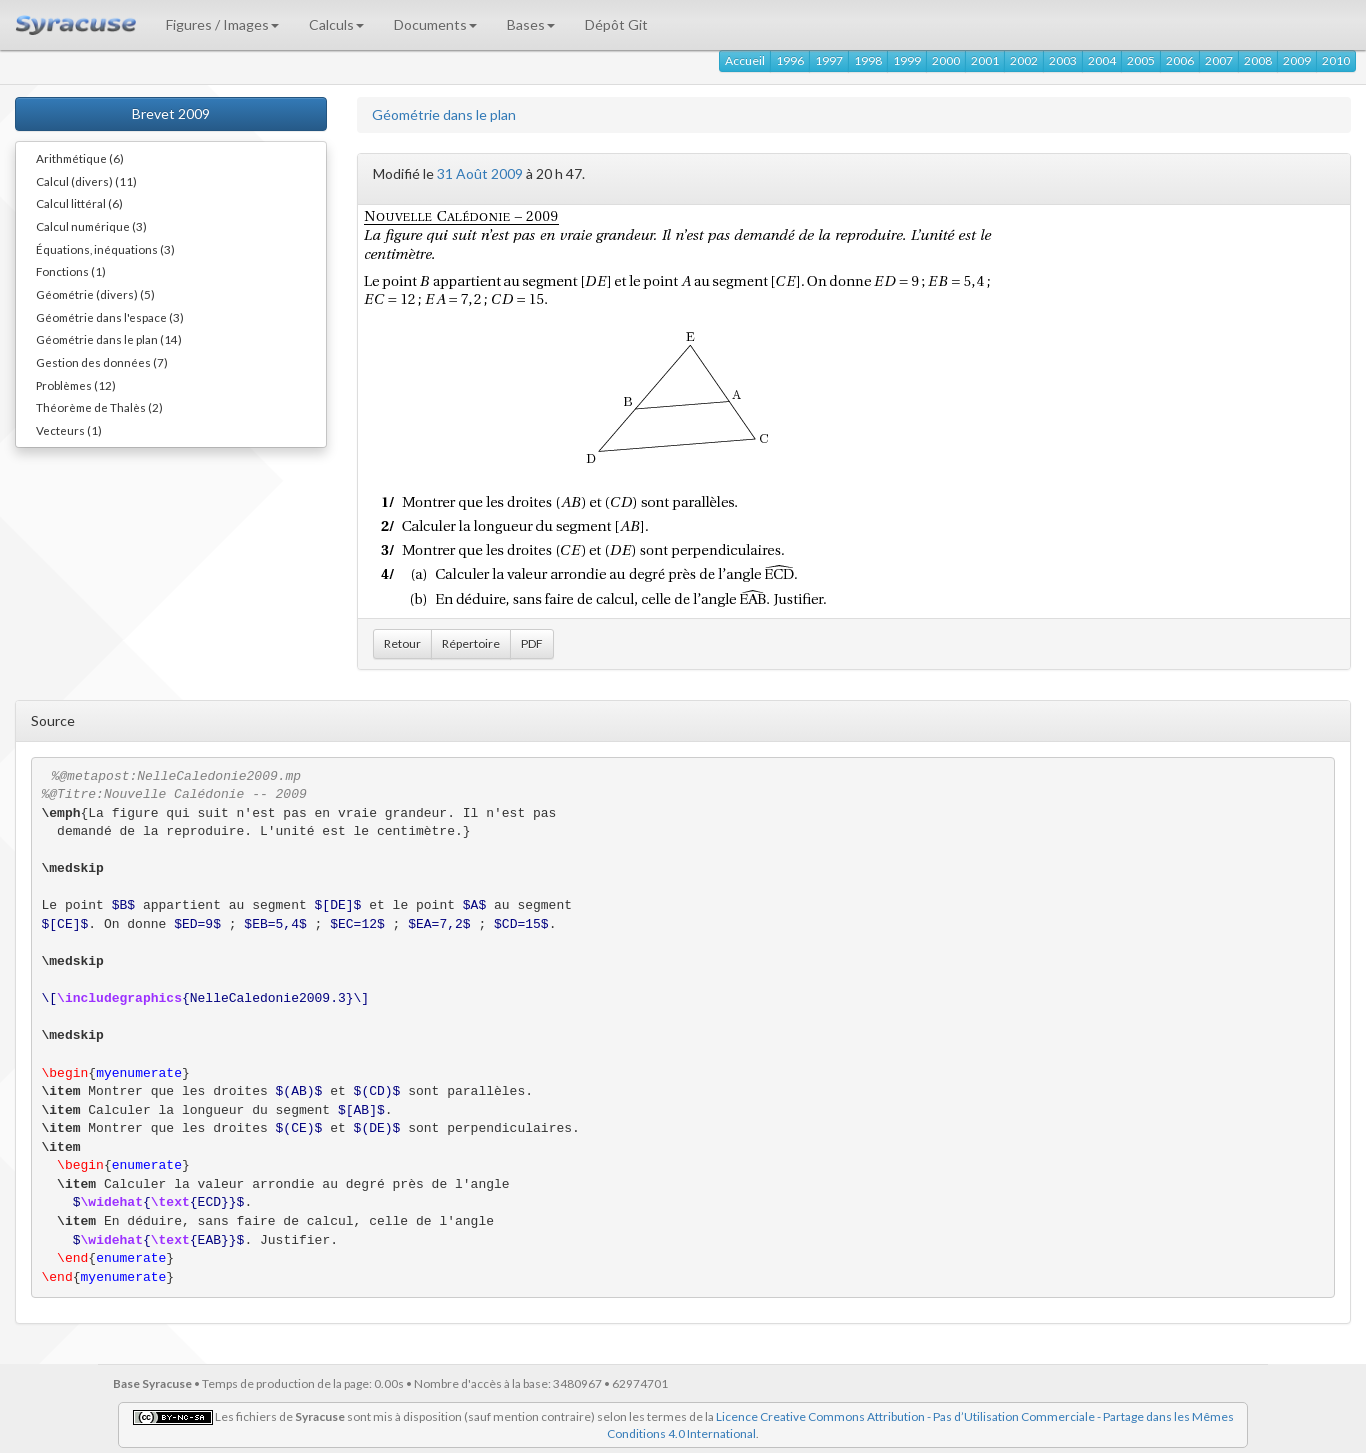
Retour (402, 643)
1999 (907, 60)
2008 (1258, 60)
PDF (532, 643)
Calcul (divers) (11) (86, 181)
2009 (1297, 60)
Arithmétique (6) (80, 158)
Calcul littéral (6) (79, 203)
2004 (1102, 60)
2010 (1336, 60)
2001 (985, 60)
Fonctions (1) (71, 271)
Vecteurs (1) (69, 430)
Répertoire (471, 643)
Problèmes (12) (76, 385)
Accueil (745, 60)
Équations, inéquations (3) (105, 249)
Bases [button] (531, 24)
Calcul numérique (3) (91, 226)
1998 (868, 60)
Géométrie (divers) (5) (95, 294)
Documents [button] (435, 24)
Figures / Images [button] (222, 24)
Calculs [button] (336, 24)
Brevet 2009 (171, 113)
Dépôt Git (616, 24)
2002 (1024, 60)
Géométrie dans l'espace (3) (110, 317)
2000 (946, 60)
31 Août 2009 (480, 173)
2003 (1063, 60)
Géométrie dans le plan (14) (109, 339)
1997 (829, 60)
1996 (790, 60)
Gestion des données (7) (102, 362)
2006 (1180, 60)
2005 (1141, 60)
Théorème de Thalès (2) (99, 407)
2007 (1219, 60)
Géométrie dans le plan (444, 114)
